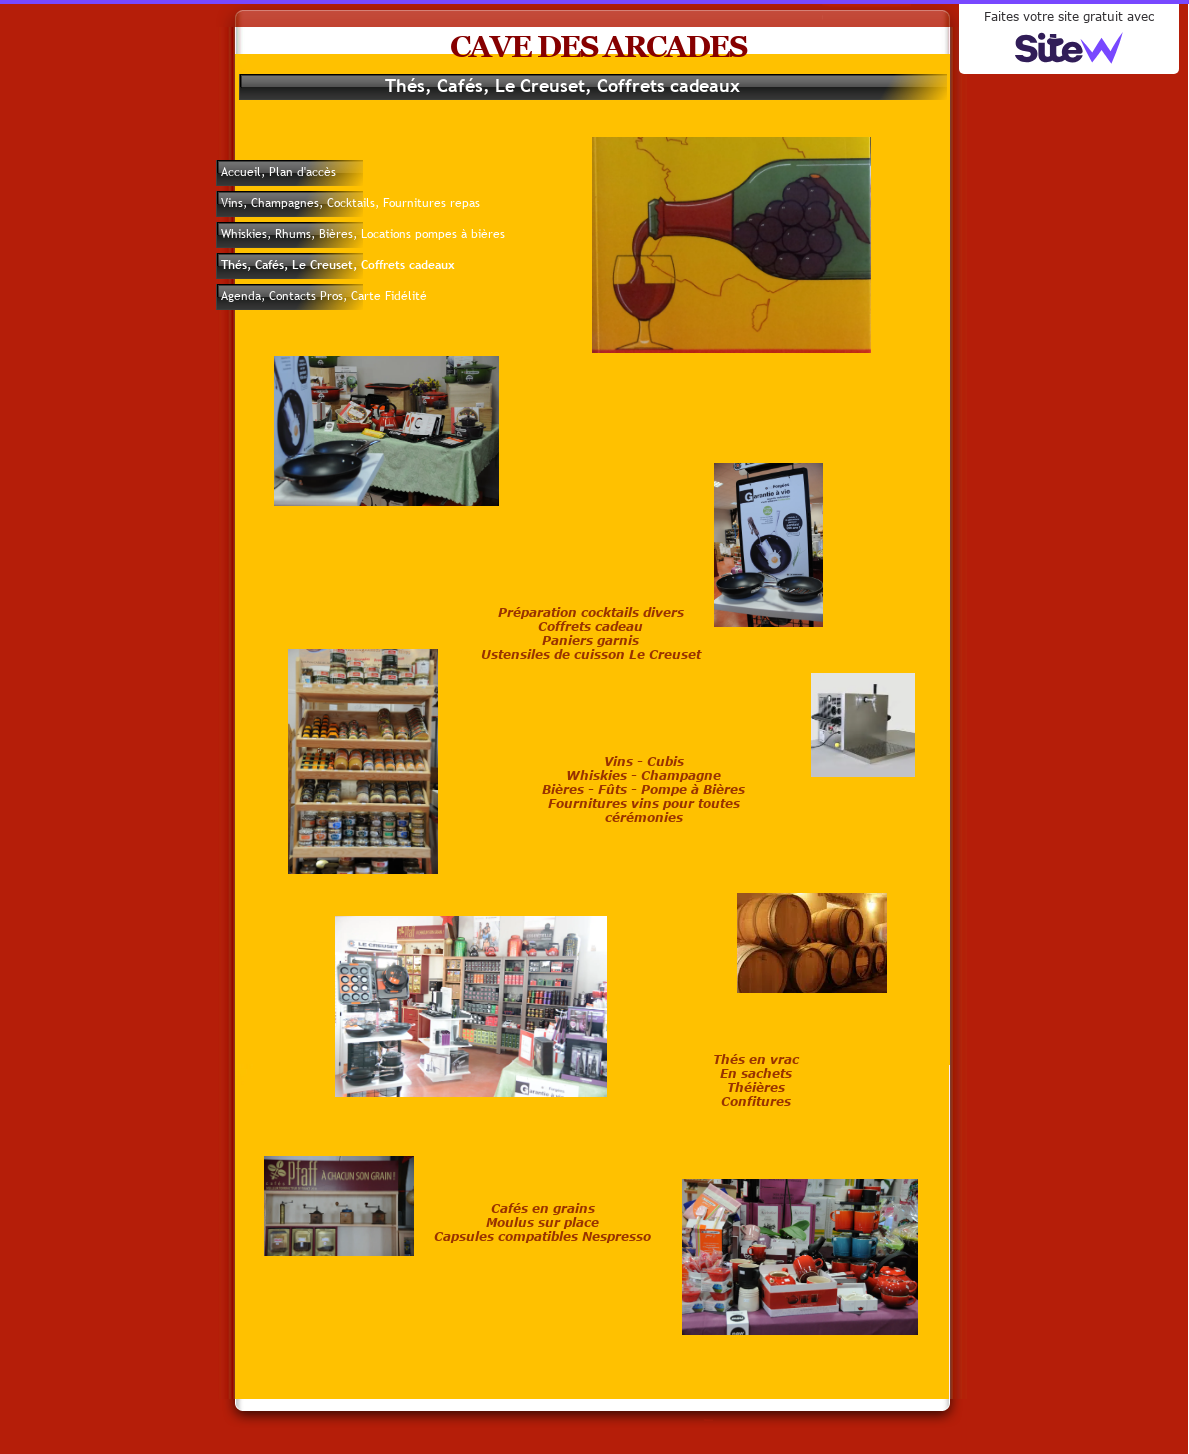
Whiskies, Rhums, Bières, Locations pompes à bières (363, 234)
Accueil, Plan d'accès (278, 172)
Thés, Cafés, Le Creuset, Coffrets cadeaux (338, 265)
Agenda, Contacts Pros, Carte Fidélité (324, 296)
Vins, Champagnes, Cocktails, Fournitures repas (350, 203)
